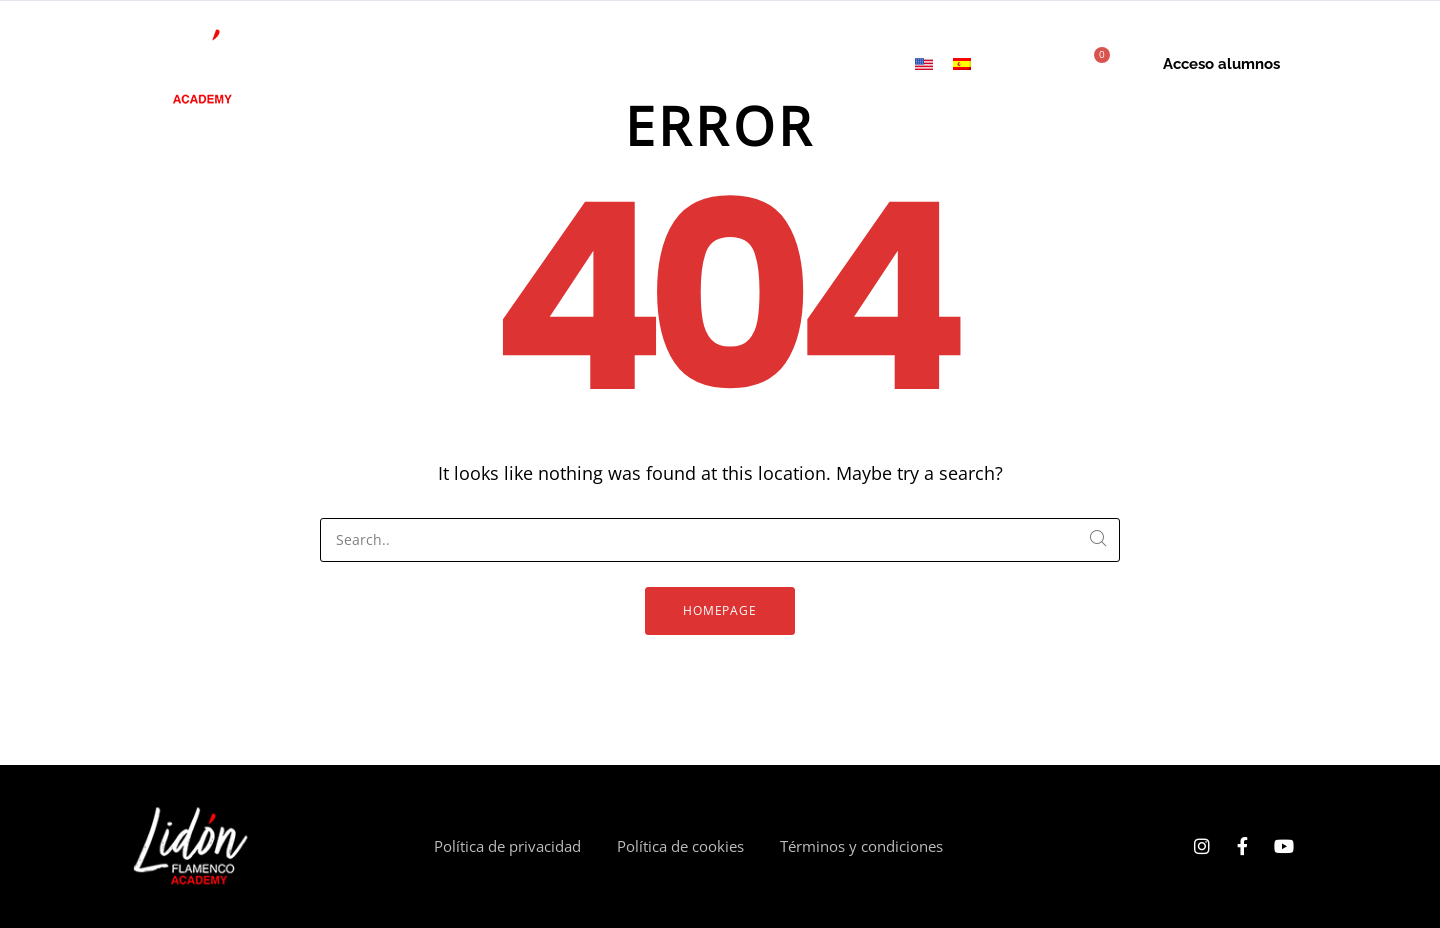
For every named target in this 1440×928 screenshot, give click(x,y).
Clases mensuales (583, 64)
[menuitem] (924, 64)
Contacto (860, 64)
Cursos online (444, 64)
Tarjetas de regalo (738, 64)
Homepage (720, 610)
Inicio (352, 64)
